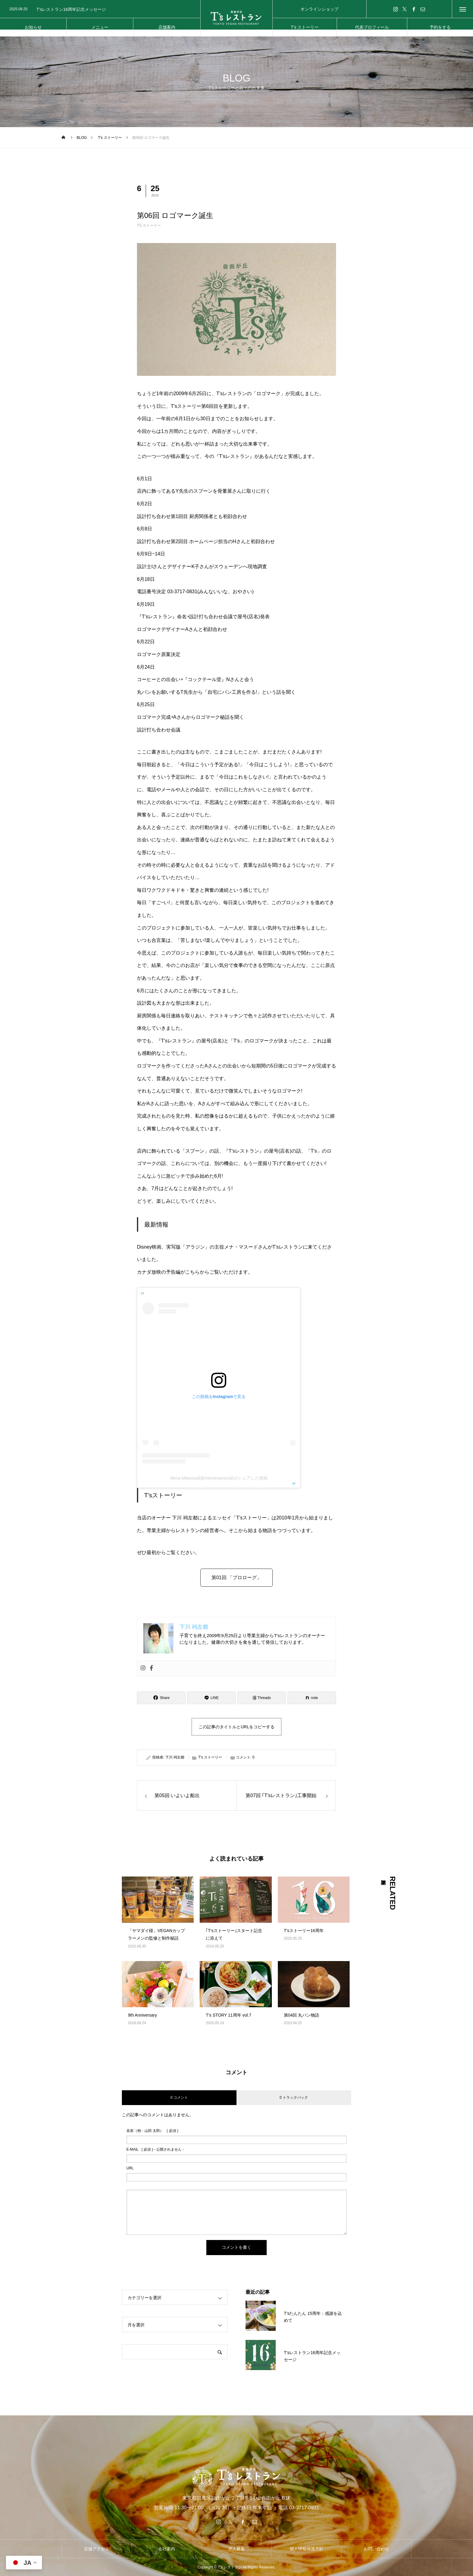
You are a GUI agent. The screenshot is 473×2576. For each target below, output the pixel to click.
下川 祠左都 (174, 1757)
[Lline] (211, 1697)
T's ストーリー (149, 225)
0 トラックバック (294, 2097)
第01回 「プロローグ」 (236, 1577)
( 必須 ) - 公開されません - (155, 2149)
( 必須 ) (152, 2131)
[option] (100, 9)
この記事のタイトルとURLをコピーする (236, 1726)
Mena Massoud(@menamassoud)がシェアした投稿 (218, 1478)
